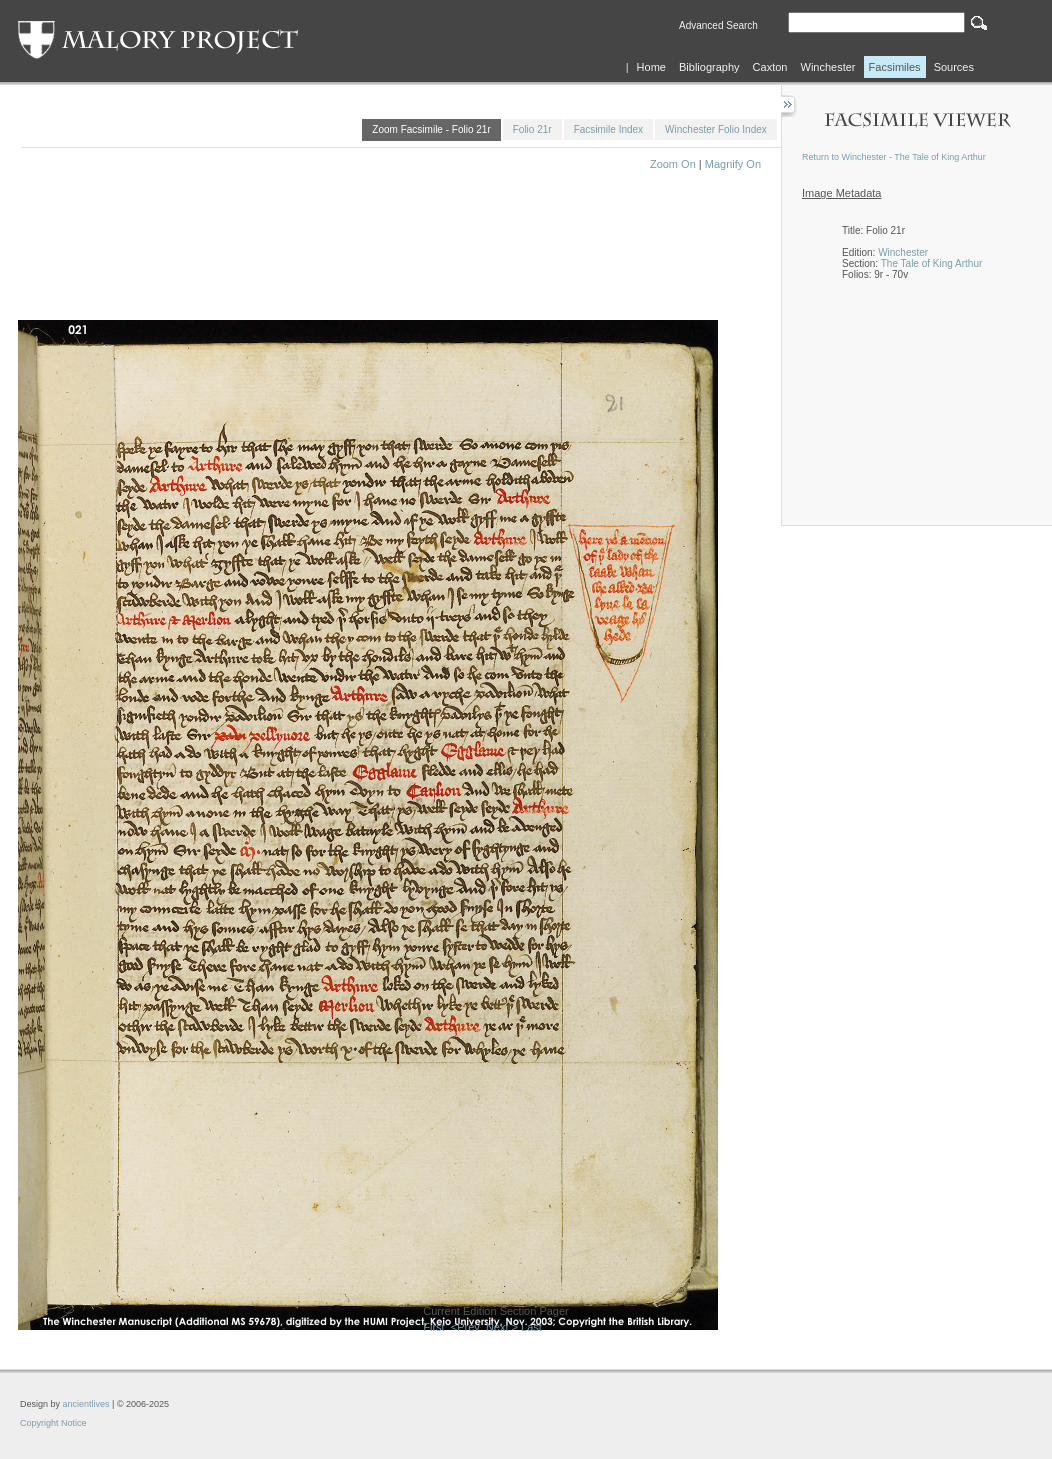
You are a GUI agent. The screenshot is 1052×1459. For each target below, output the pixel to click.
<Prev (465, 1327)
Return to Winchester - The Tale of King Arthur (894, 157)
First (433, 1327)
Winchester (828, 67)
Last (531, 1327)
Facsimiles (895, 67)
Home (651, 67)
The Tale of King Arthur (932, 263)
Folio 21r (532, 129)
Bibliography (709, 67)
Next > (502, 1327)
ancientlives (86, 1404)
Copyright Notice (53, 1423)
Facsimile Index (608, 129)
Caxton (770, 67)
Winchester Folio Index (716, 129)
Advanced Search (718, 25)
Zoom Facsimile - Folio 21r (431, 129)
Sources (954, 67)
